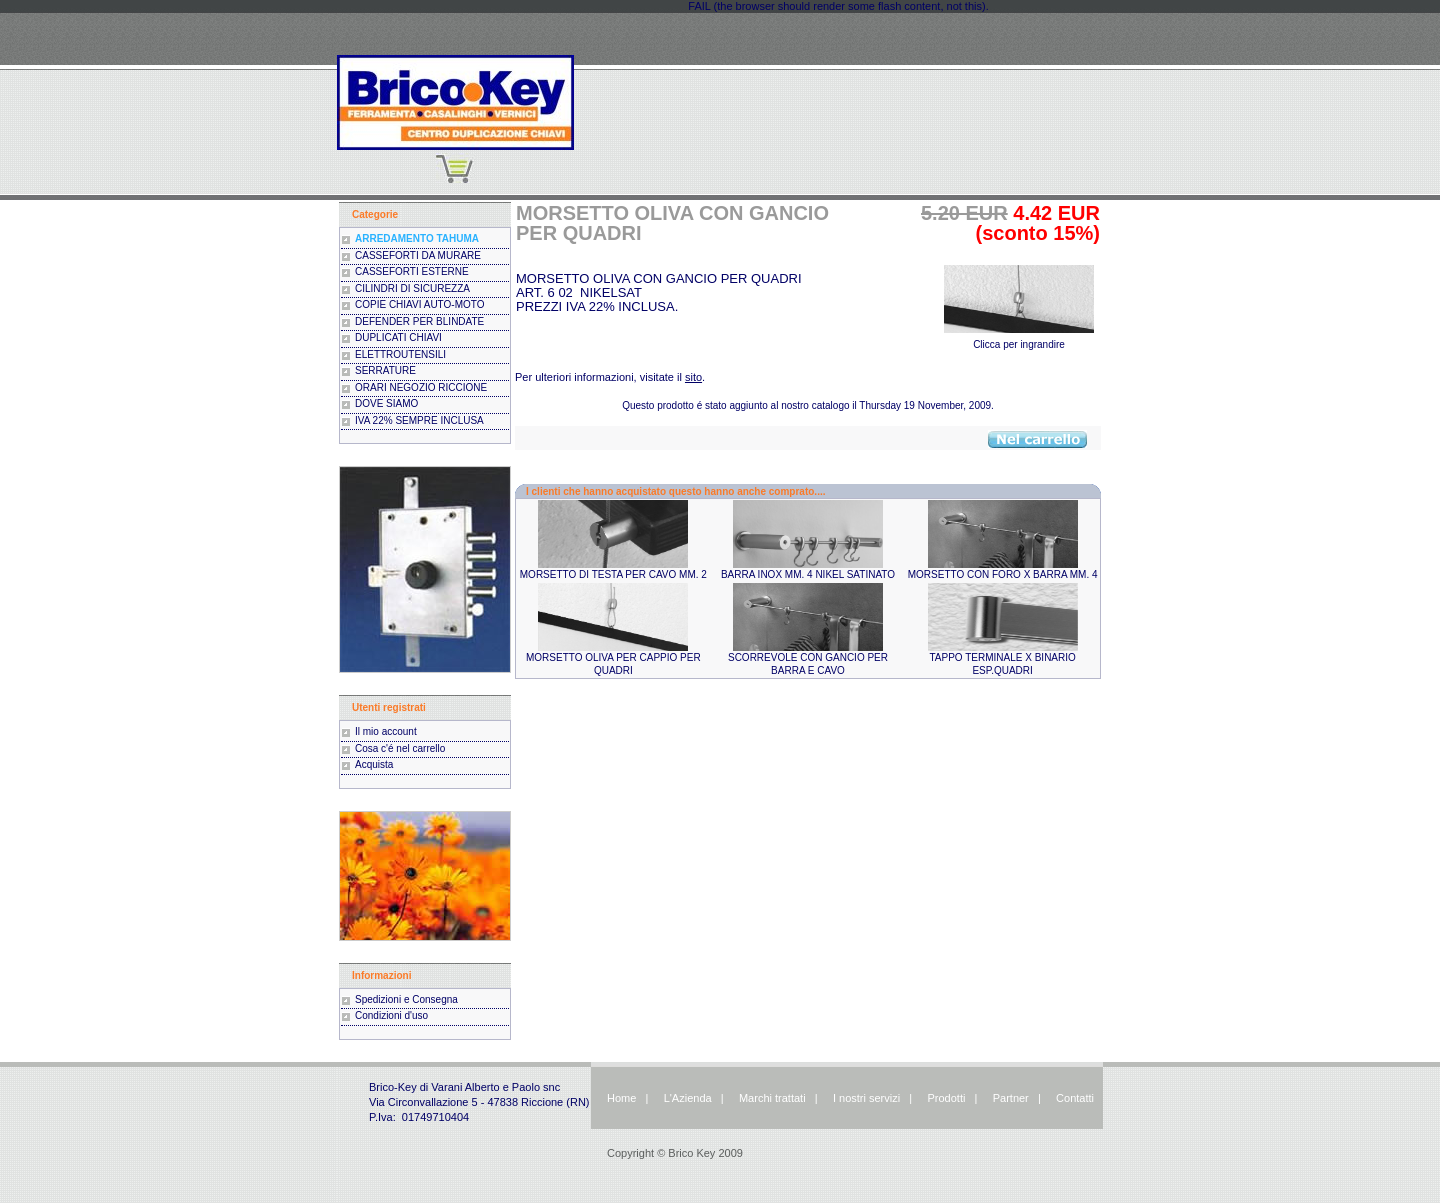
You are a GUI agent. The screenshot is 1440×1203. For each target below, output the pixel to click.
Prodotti (946, 1098)
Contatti (1075, 1098)
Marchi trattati (772, 1098)
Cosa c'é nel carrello (400, 748)
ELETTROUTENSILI (400, 354)
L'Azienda (688, 1098)
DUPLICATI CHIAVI (398, 337)
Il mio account (386, 731)
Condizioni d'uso (391, 1015)
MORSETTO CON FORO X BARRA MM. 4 (1003, 574)
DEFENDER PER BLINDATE (419, 321)
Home (621, 1098)
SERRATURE (385, 370)
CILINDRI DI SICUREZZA (412, 288)
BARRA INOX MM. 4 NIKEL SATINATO (808, 574)
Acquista (374, 764)
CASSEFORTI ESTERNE (412, 271)
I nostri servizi (865, 1098)
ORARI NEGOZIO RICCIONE (421, 387)
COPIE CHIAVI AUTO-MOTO (419, 304)
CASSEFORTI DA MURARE (418, 255)
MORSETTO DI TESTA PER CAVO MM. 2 (613, 574)
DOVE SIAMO (386, 403)
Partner (1011, 1098)
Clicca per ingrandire (1019, 339)
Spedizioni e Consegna (406, 999)
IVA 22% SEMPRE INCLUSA (419, 420)
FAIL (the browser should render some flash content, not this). (838, 6)
